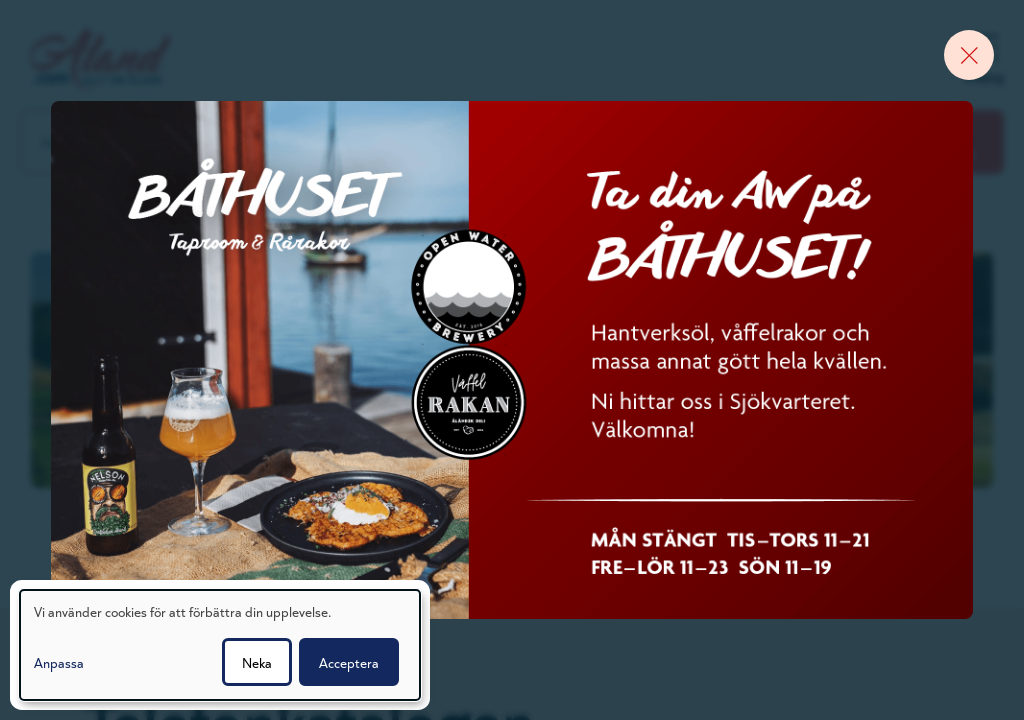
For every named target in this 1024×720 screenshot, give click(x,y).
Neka (257, 662)
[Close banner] (969, 55)
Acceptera (349, 662)
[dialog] (220, 645)
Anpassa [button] (59, 662)
